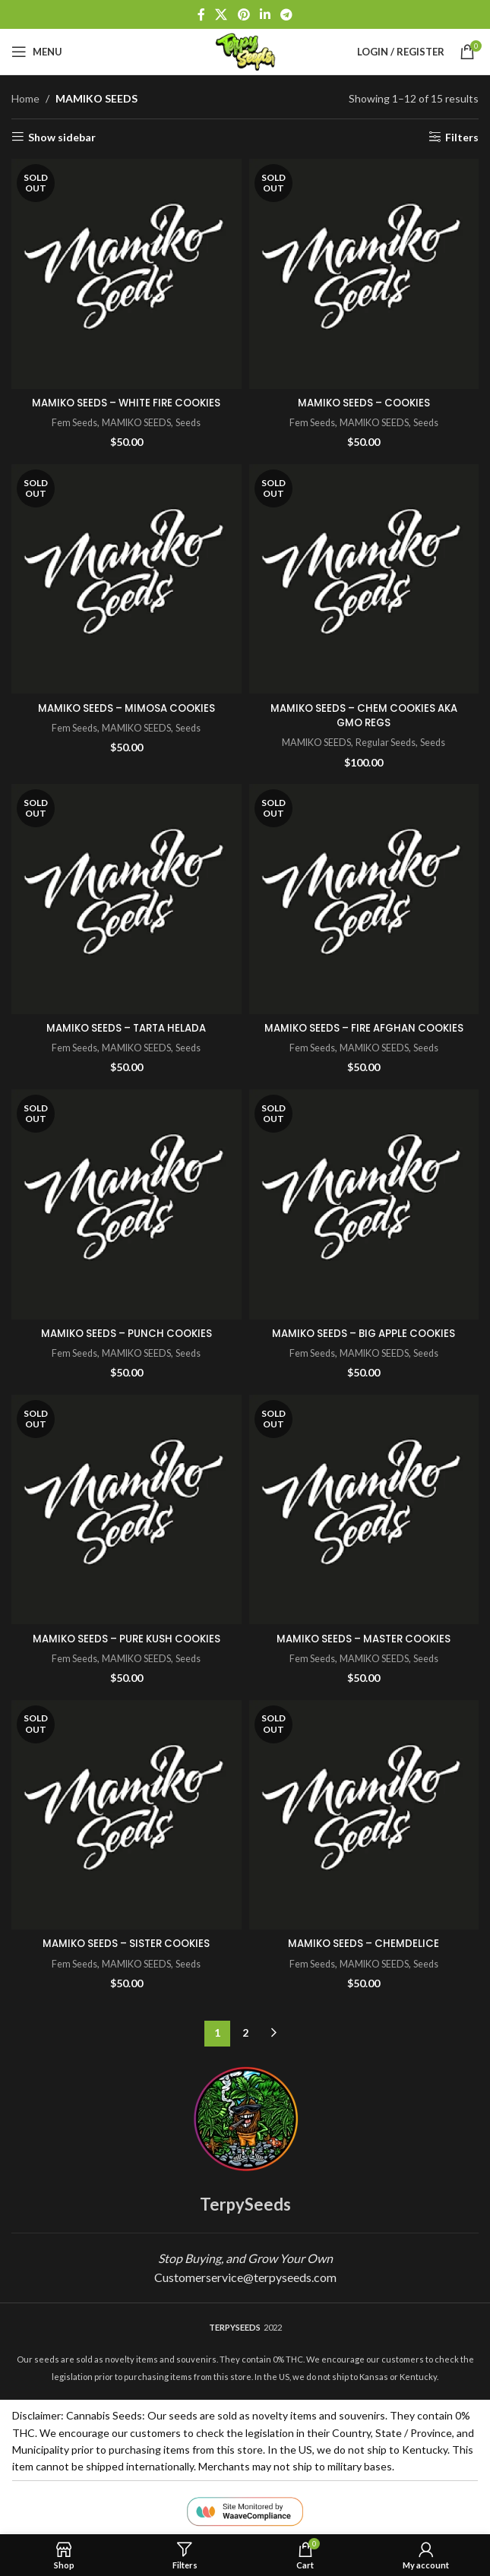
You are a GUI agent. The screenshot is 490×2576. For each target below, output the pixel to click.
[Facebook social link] (201, 14)
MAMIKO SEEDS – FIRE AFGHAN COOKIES (363, 1027)
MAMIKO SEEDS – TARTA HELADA (126, 1027)
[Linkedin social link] (264, 14)
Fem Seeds (70, 422)
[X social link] (221, 14)
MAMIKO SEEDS (137, 422)
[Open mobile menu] (37, 51)
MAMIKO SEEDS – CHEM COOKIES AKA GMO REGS (364, 715)
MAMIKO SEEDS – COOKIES (363, 402)
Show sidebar (62, 137)
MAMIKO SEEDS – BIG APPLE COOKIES (363, 1333)
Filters (462, 137)
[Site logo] (244, 50)
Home (25, 98)
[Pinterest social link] (243, 14)
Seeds (193, 422)
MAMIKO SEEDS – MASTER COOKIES (364, 1638)
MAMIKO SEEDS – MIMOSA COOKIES (126, 708)
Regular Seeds (387, 742)
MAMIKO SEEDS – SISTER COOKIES (126, 1943)
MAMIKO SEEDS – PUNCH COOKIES (126, 1333)
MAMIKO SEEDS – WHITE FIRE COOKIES (126, 402)
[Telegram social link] (286, 14)
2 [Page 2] (245, 2032)
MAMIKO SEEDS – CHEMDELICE (363, 1943)
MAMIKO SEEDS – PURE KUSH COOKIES (126, 1638)
